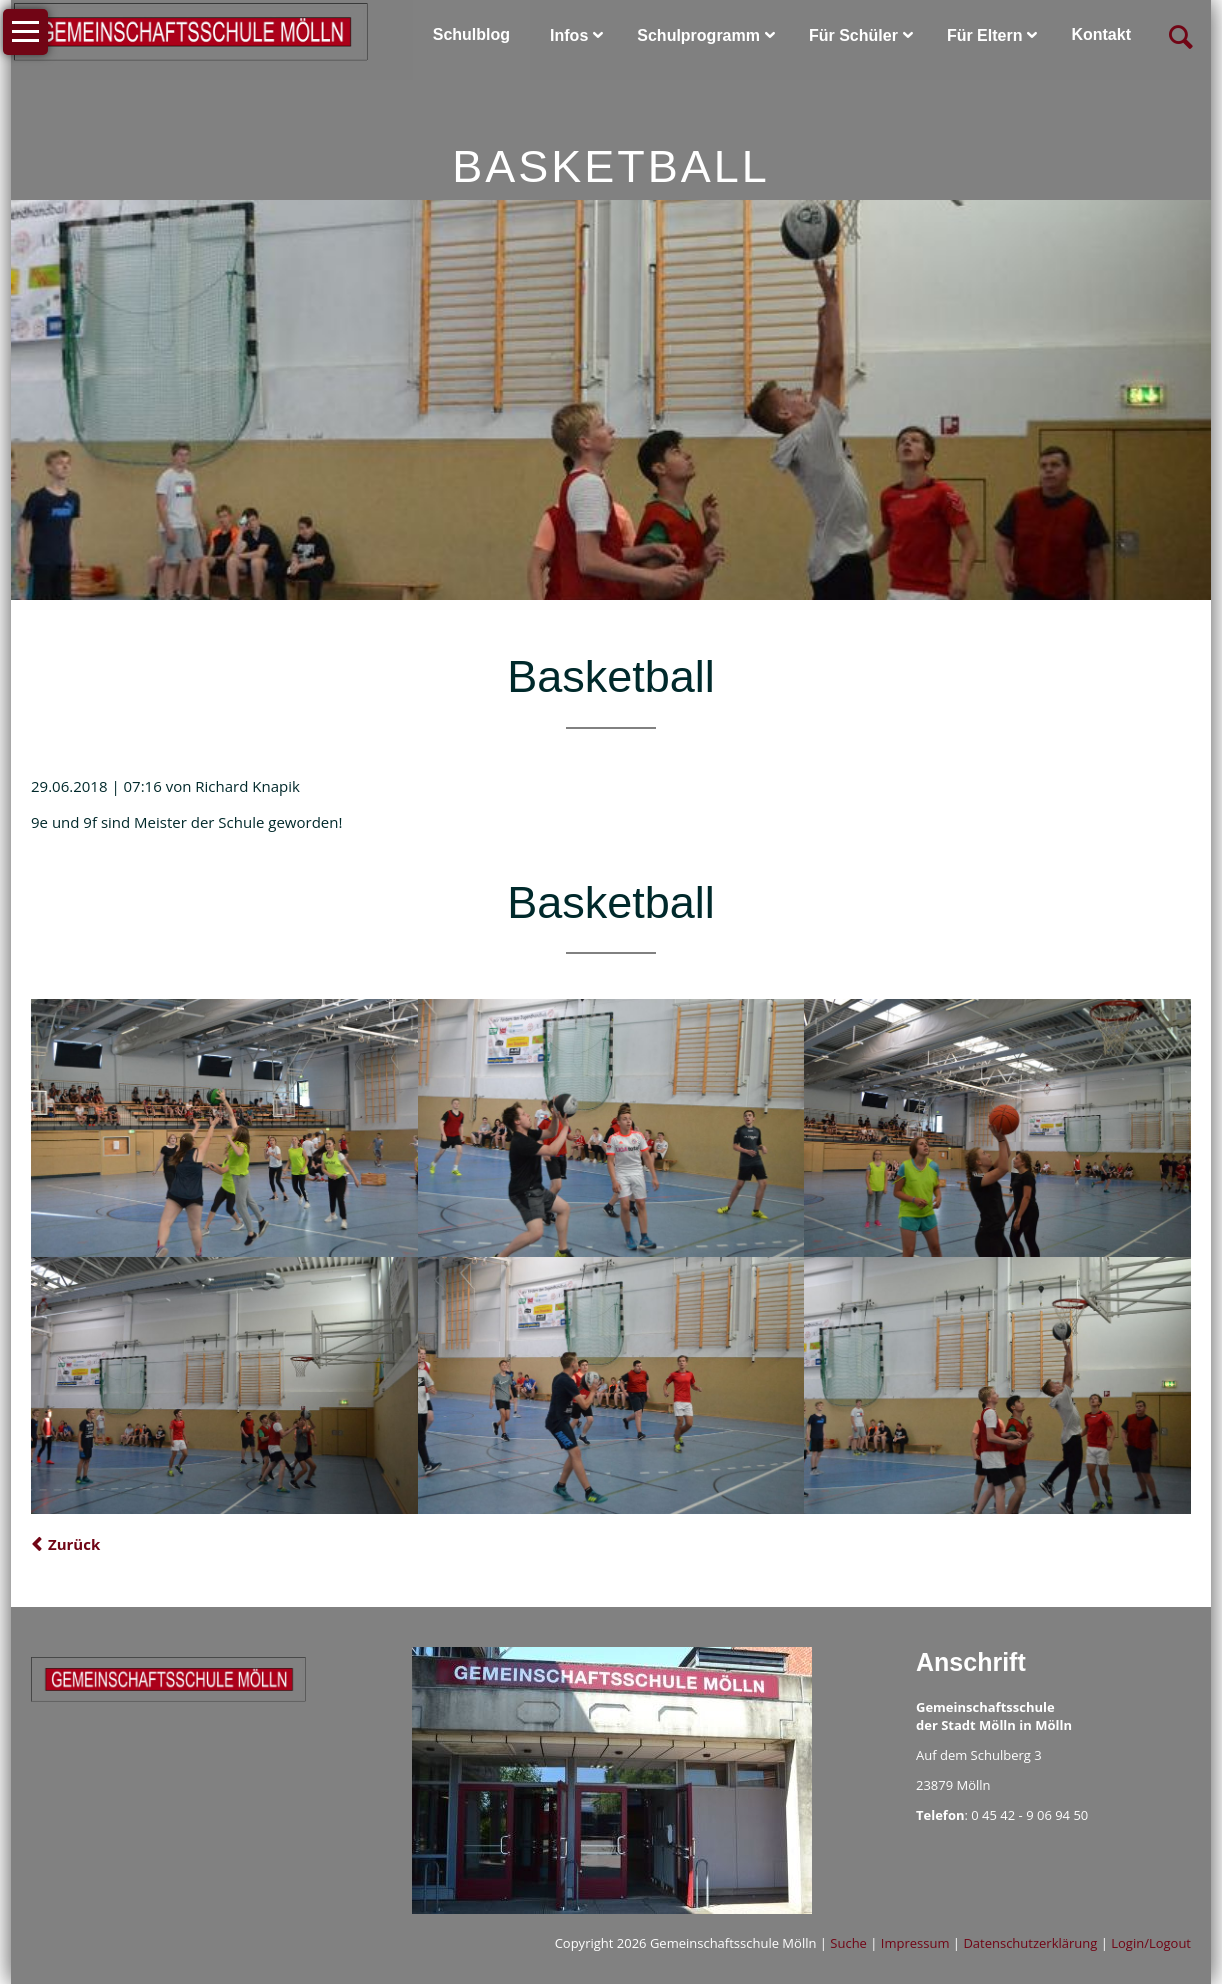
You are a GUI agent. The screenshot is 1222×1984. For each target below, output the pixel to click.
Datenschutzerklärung (1030, 1943)
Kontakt (1101, 34)
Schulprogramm (698, 35)
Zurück (74, 1544)
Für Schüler (853, 35)
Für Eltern (985, 35)
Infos (569, 35)
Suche (848, 1943)
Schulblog (471, 34)
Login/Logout (1151, 1943)
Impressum (915, 1943)
